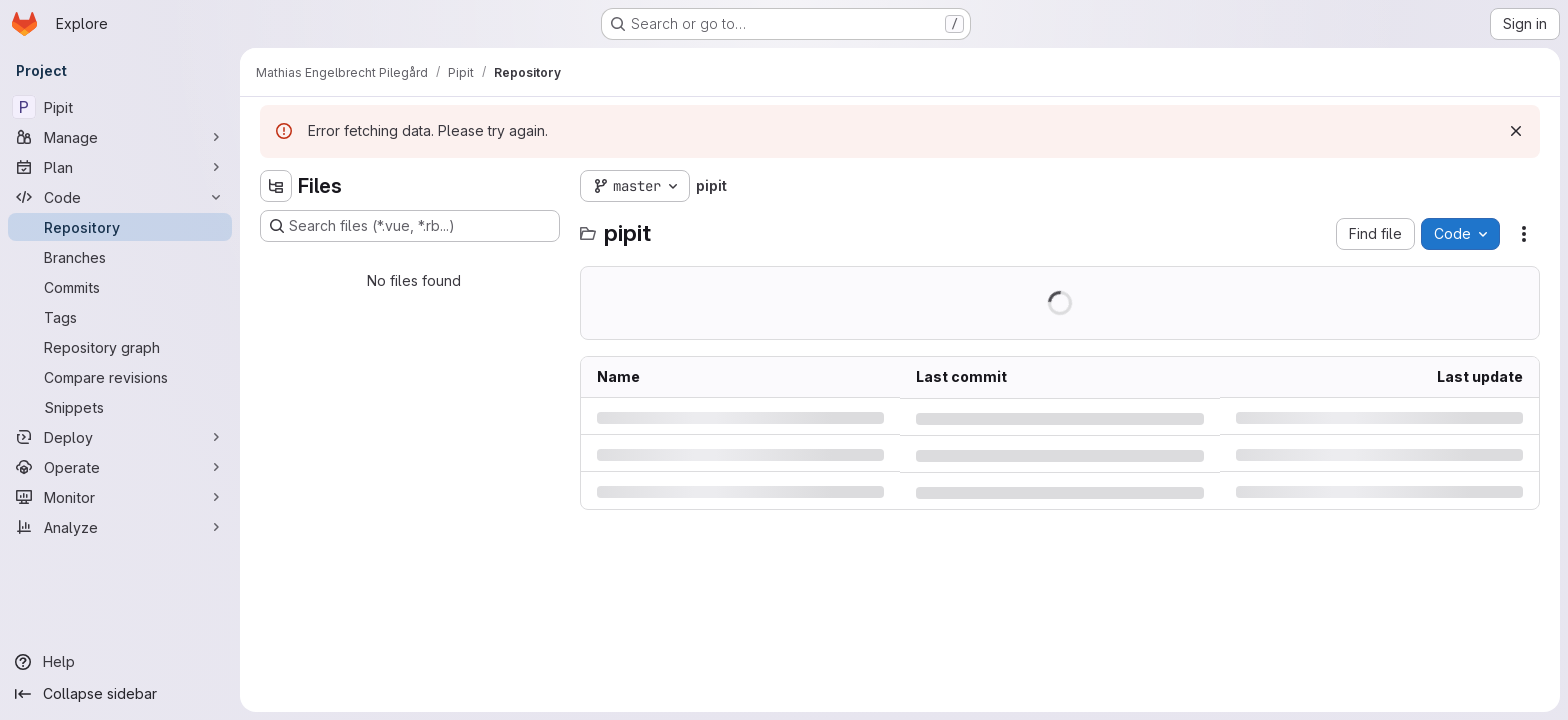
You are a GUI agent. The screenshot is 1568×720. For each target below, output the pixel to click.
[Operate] (120, 467)
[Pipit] (120, 107)
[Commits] (120, 287)
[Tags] (120, 317)
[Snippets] (120, 407)
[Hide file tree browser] (276, 186)
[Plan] (120, 167)
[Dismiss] (1516, 131)
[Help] (120, 662)
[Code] (120, 197)
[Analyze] (120, 527)
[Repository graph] (120, 347)
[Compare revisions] (120, 377)
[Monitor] (120, 497)
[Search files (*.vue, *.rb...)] (410, 226)
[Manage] (120, 137)
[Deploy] (120, 437)
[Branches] (120, 257)
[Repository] (120, 227)
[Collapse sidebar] (120, 694)
